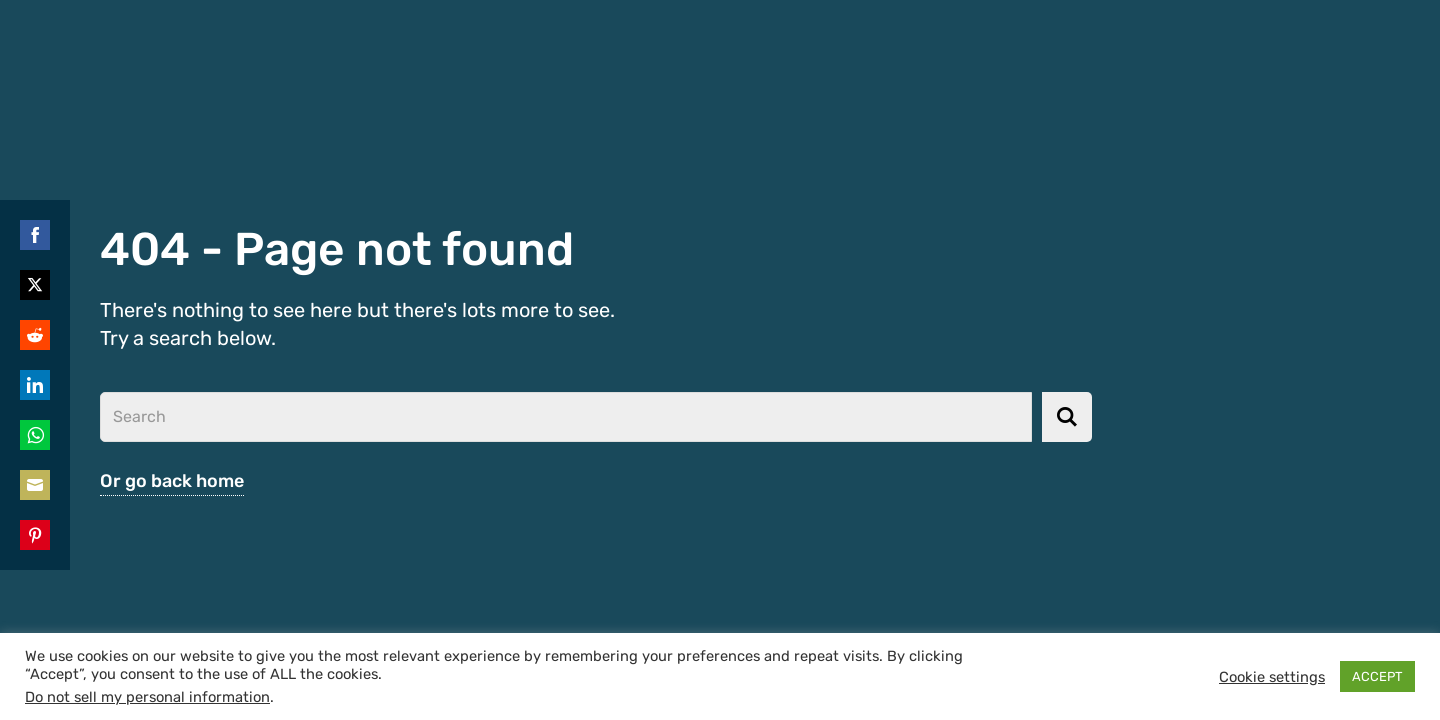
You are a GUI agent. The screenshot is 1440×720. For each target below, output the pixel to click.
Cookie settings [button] (1272, 677)
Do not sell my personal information (147, 697)
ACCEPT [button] (1377, 676)
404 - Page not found (337, 249)
